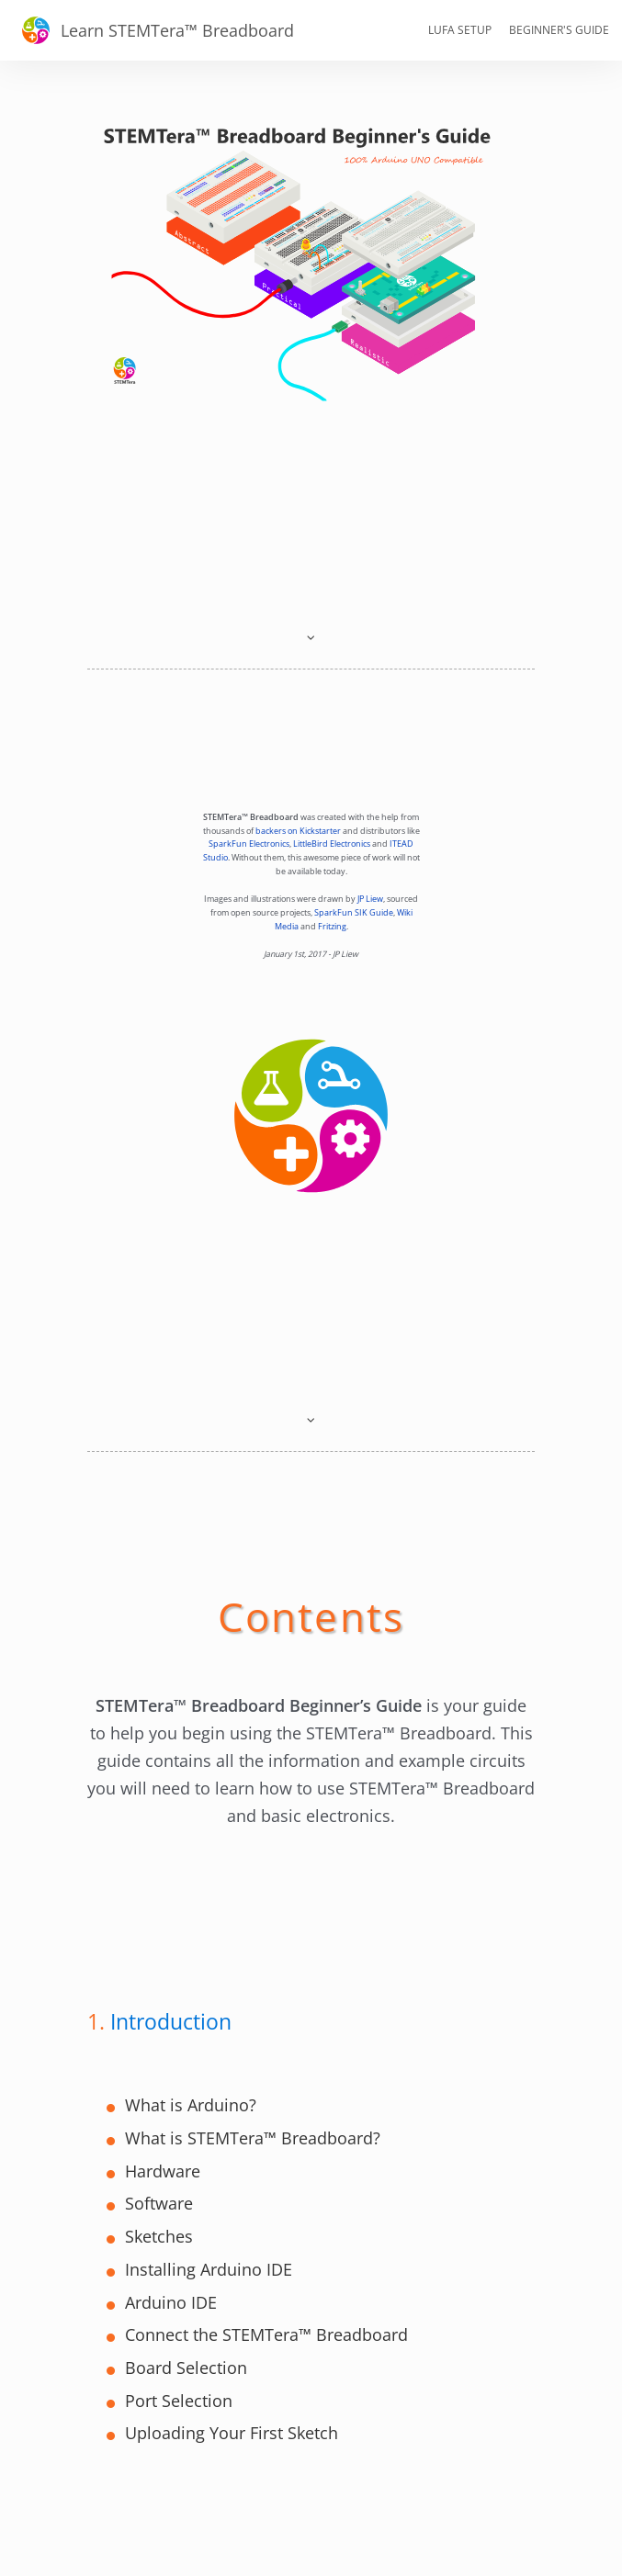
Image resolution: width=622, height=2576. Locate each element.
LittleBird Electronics (331, 843)
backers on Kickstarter (298, 831)
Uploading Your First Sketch (231, 2433)
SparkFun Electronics (249, 843)
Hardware (162, 2171)
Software (159, 2203)
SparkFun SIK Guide (353, 912)
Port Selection (178, 2401)
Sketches (159, 2236)
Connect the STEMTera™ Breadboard (266, 2334)
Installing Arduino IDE (208, 2269)
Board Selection (186, 2368)
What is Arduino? (190, 2105)
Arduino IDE (171, 2302)
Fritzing (332, 926)
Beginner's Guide (559, 30)
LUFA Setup (460, 30)
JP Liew (370, 899)
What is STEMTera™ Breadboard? (252, 2138)
